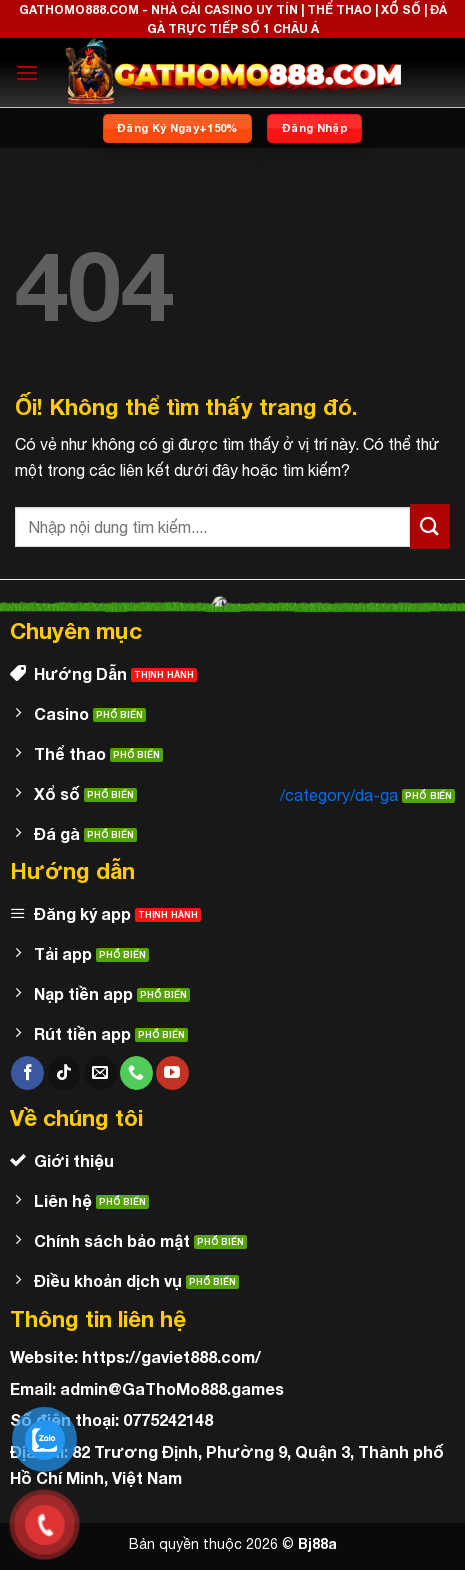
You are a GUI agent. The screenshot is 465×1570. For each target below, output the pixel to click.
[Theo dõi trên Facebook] (27, 1073)
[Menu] (27, 72)
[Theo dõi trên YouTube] (172, 1073)
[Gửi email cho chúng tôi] (100, 1073)
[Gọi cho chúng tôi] (136, 1073)
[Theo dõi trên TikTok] (64, 1073)
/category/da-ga (339, 795)
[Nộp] (430, 526)
